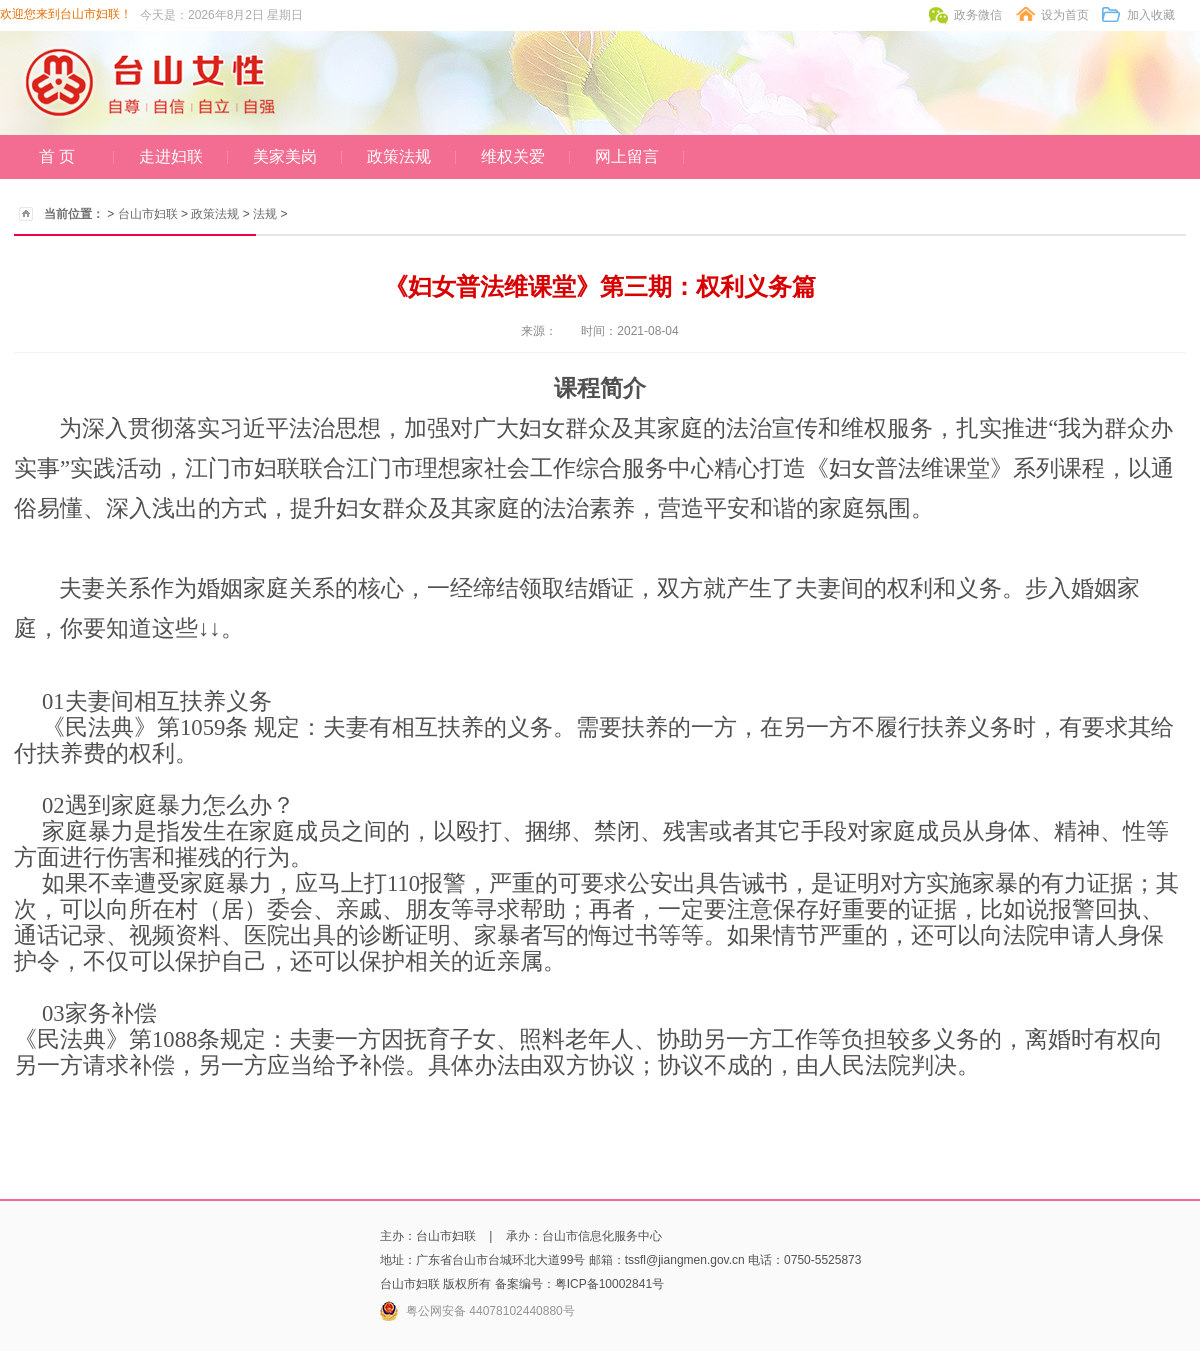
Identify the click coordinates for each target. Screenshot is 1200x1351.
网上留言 (627, 156)
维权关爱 (513, 156)
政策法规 (399, 156)
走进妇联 (171, 156)
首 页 (57, 156)
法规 (265, 214)
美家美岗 (285, 156)
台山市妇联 (148, 214)
